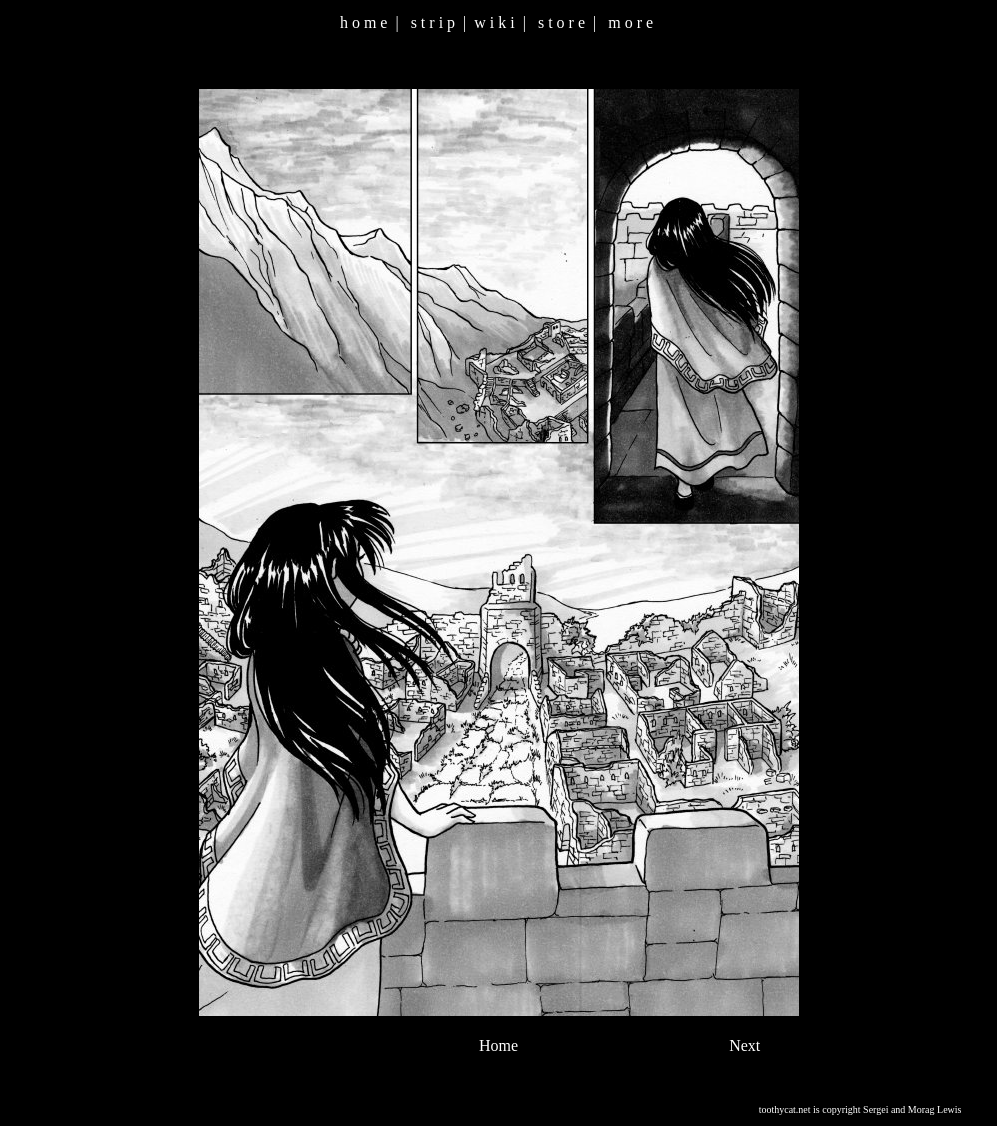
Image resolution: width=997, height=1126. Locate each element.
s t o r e (561, 22)
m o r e (630, 22)
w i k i (494, 22)
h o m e (364, 22)
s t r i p (433, 22)
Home (498, 1045)
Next (744, 1045)
